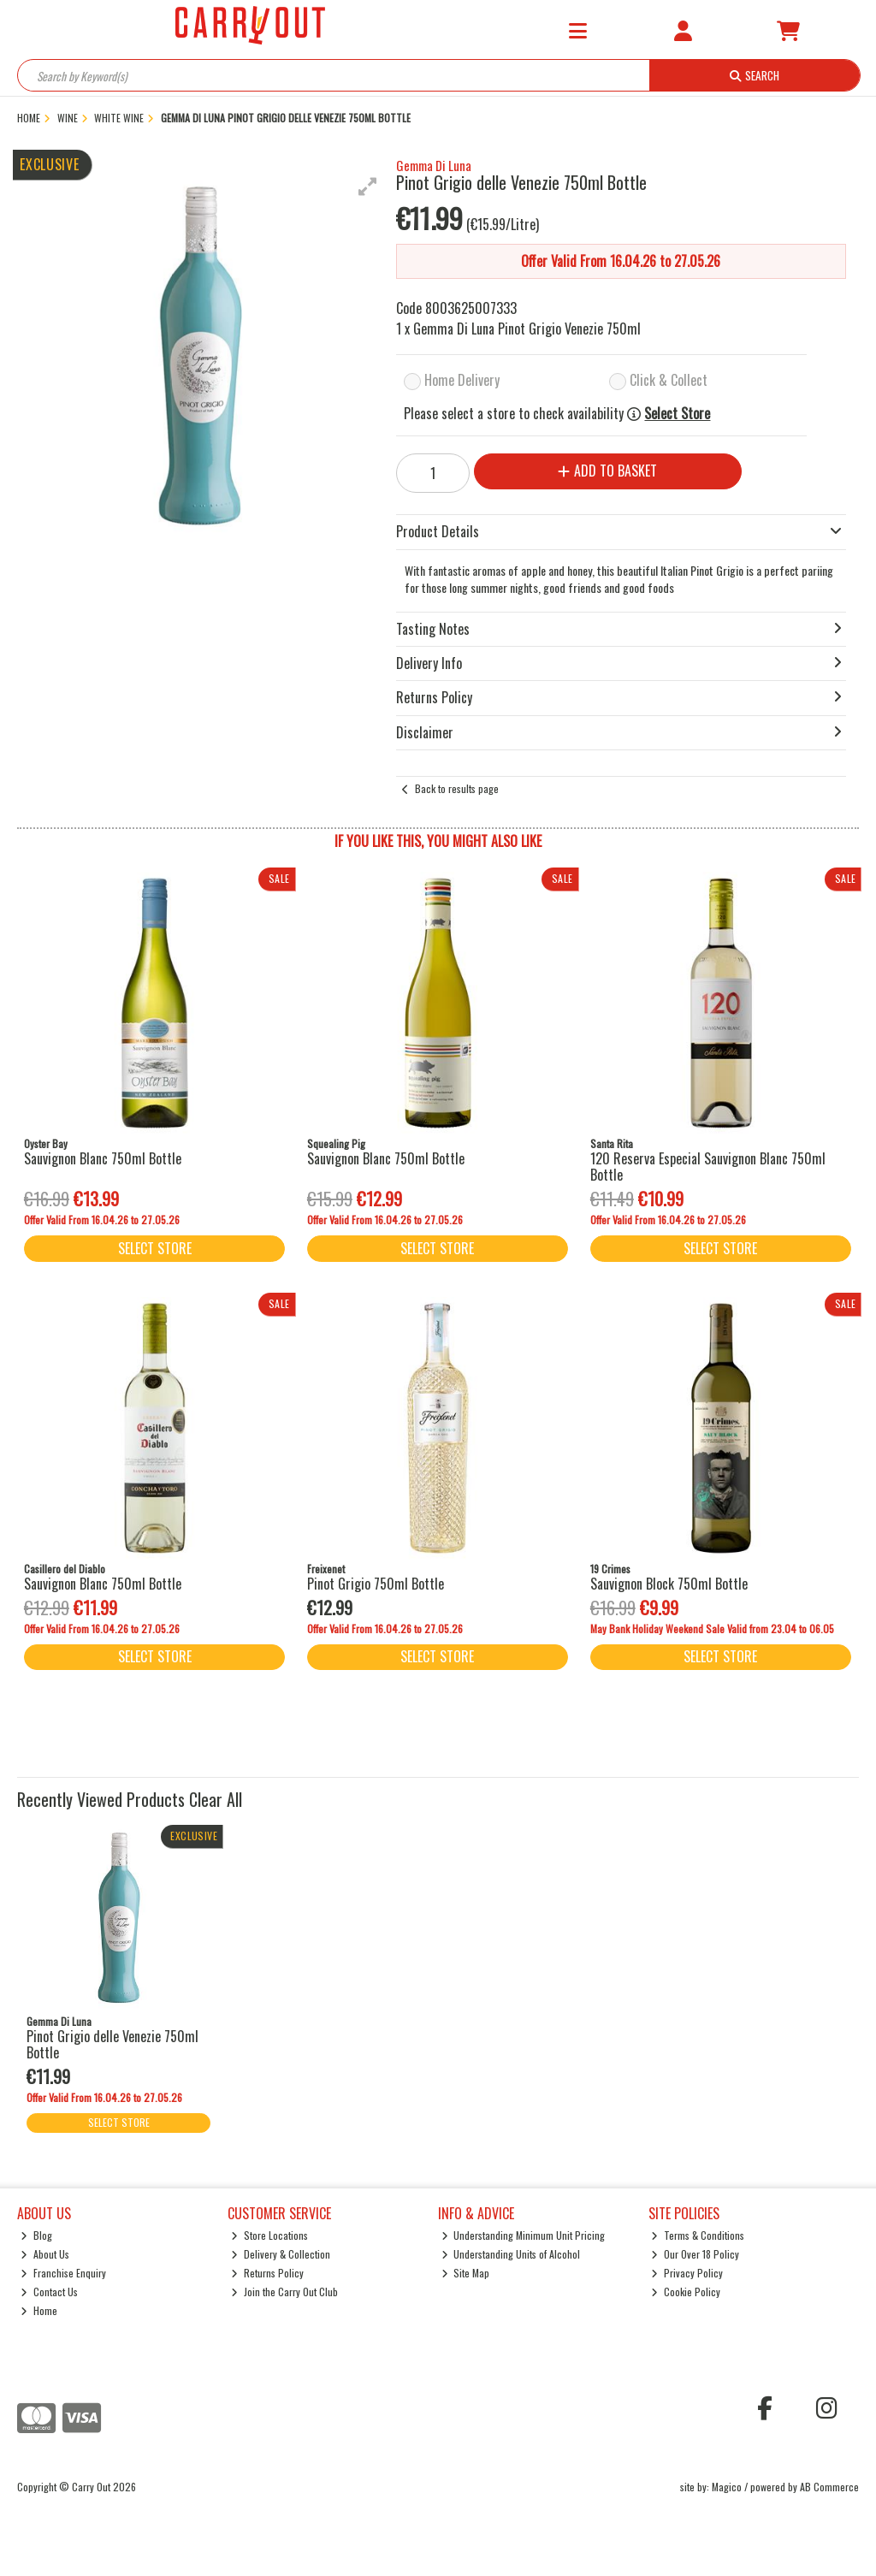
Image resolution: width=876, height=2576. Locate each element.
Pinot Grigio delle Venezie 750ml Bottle (112, 2044)
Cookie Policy (685, 2291)
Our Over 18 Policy (695, 2254)
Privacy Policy (687, 2272)
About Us (45, 2254)
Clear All (215, 1799)
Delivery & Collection (280, 2254)
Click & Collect (668, 380)
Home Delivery (462, 380)
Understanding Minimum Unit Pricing (523, 2235)
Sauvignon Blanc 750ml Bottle (102, 1158)
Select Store (677, 414)
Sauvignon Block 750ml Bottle (669, 1583)
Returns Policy (267, 2272)
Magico (727, 2486)
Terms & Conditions (697, 2235)
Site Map (465, 2272)
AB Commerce (829, 2486)
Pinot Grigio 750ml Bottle (375, 1583)
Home (39, 2310)
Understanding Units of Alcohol (511, 2254)
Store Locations (269, 2235)
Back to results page (457, 788)
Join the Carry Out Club (284, 2291)
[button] (368, 186)
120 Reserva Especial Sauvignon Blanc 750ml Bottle (708, 1166)
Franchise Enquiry (63, 2272)
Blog (36, 2235)
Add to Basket (607, 470)
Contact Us (49, 2291)
